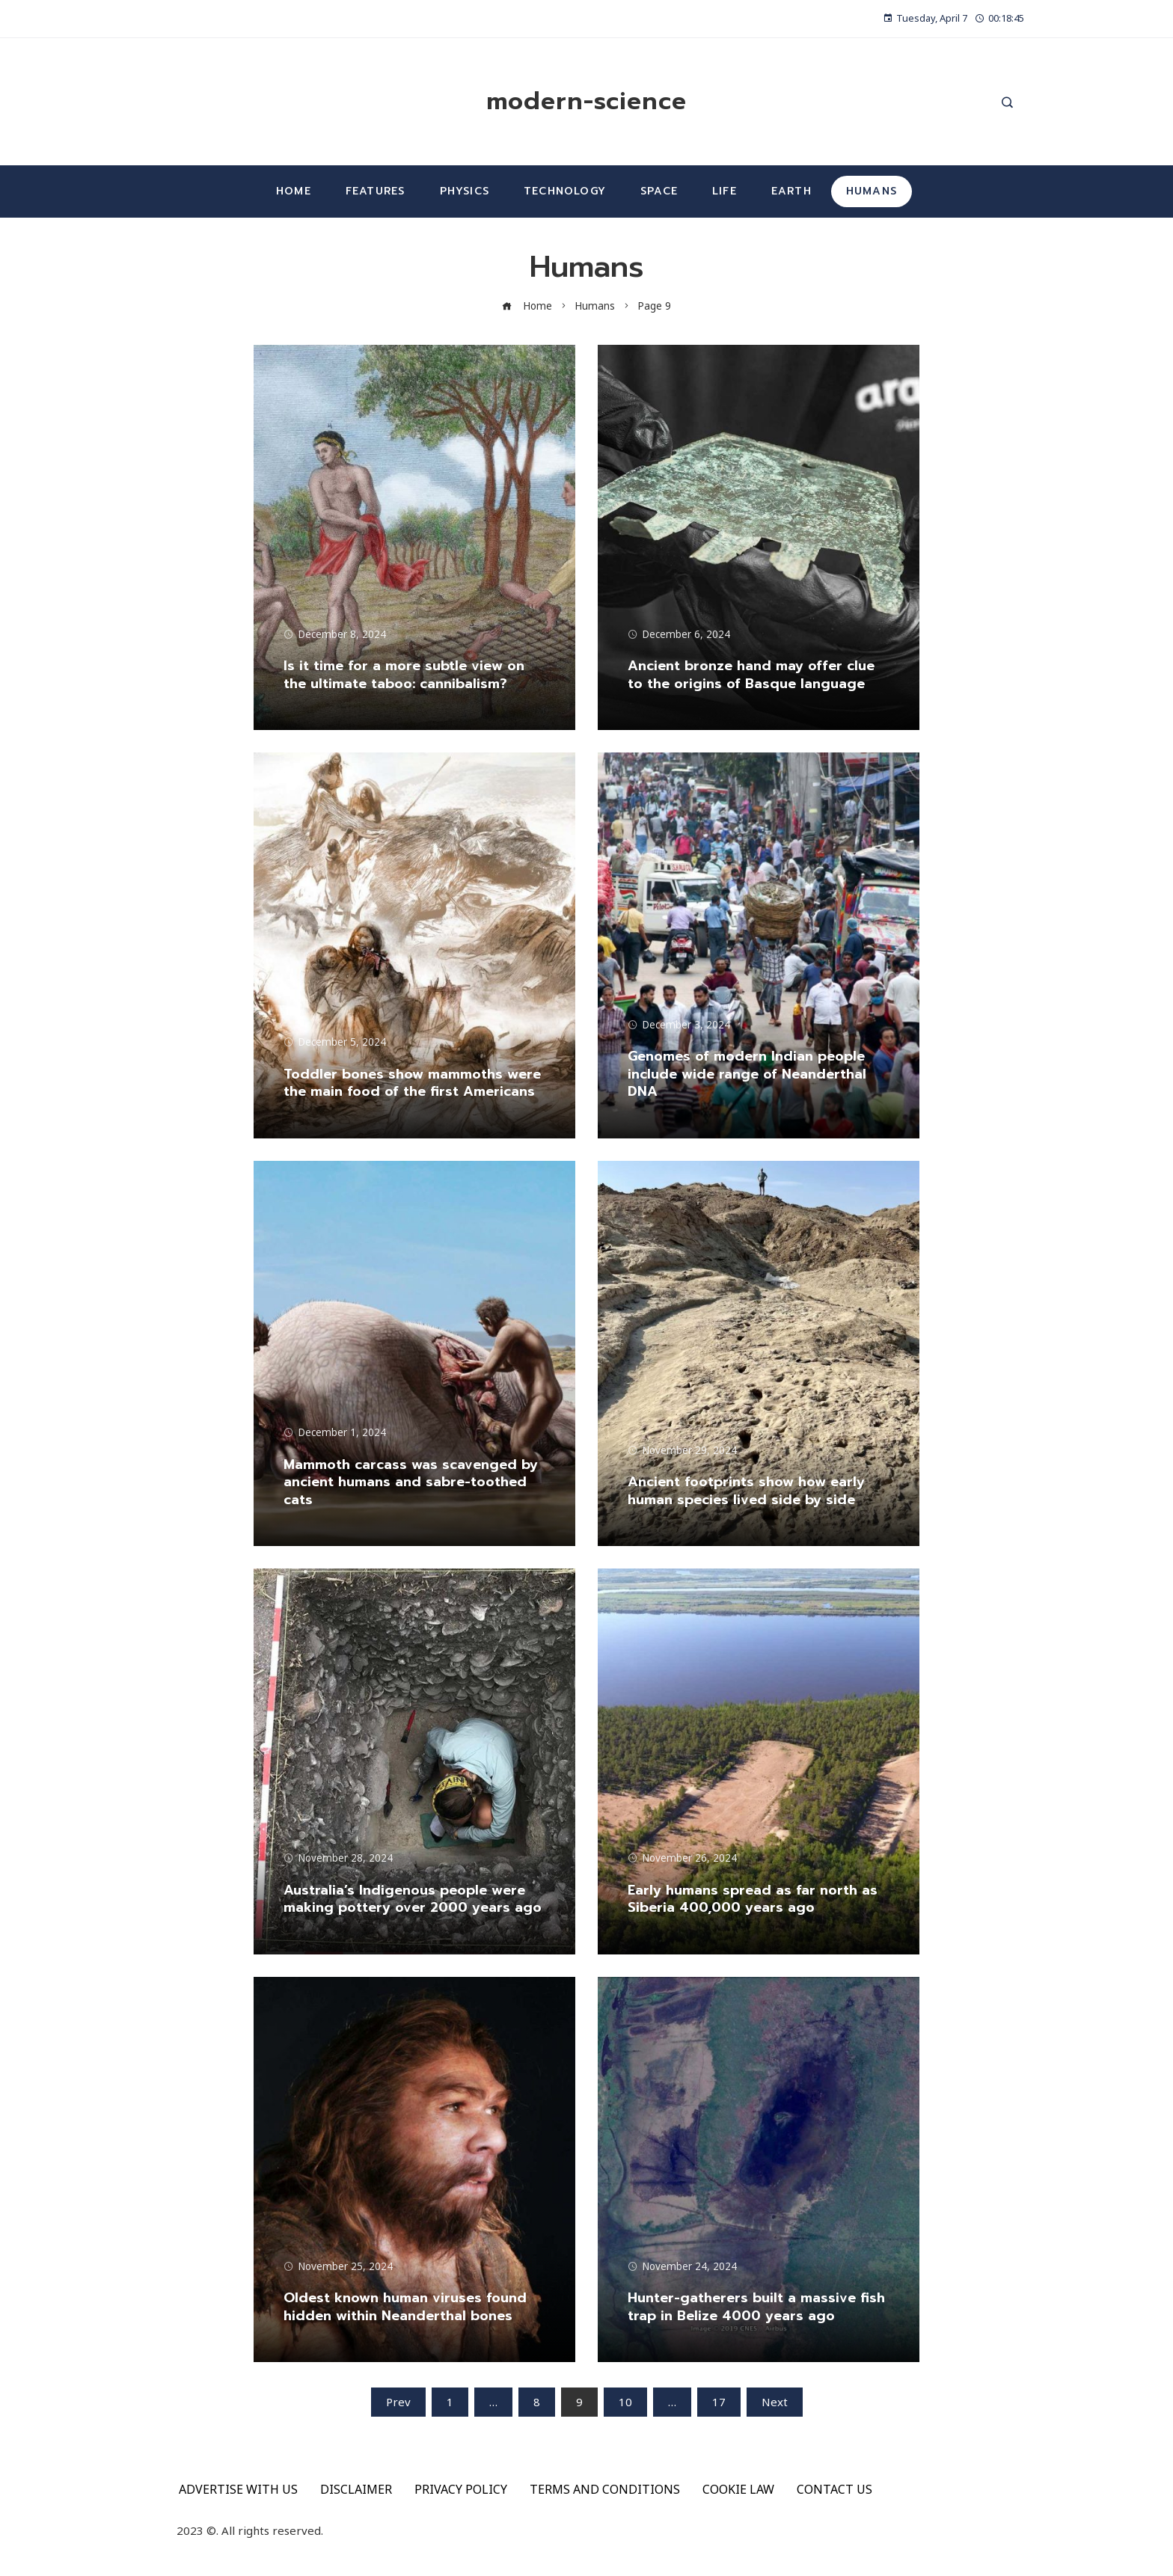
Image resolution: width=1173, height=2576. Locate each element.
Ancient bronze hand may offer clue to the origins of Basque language (751, 674)
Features (375, 191)
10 (625, 2401)
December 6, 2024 (679, 634)
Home (293, 191)
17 (719, 2401)
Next (775, 2401)
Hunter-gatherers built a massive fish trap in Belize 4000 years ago (756, 2306)
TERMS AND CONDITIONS (605, 2489)
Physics (464, 191)
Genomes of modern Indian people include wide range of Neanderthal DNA (747, 1074)
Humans (871, 191)
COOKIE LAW (738, 2489)
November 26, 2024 (682, 1858)
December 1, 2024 (335, 1432)
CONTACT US (834, 2489)
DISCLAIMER (356, 2489)
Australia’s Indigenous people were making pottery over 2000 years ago (413, 1899)
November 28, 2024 (338, 1858)
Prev (398, 2401)
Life (724, 191)
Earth (791, 191)
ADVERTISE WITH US (238, 2489)
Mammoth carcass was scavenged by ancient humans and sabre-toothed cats (411, 1482)
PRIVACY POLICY (460, 2489)
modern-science (586, 101)
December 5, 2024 (335, 1042)
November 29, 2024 (682, 1450)
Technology (565, 191)
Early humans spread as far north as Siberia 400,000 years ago (753, 1899)
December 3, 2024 (679, 1024)
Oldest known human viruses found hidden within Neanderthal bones (405, 2306)
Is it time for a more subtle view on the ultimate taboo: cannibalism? (404, 674)
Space (659, 191)
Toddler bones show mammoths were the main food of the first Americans (412, 1083)
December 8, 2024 (335, 634)
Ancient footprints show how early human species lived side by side (746, 1490)
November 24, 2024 (682, 2266)
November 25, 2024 (338, 2266)
